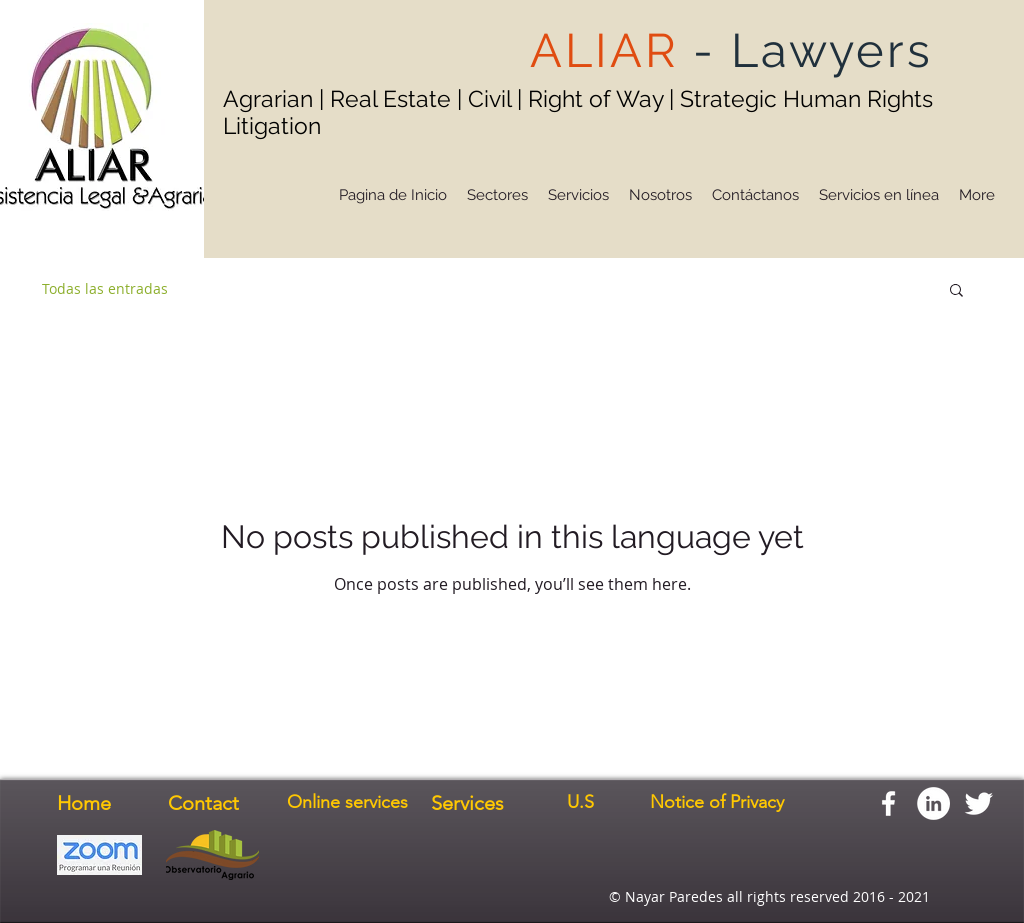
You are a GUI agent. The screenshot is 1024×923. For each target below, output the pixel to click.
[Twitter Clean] (978, 803)
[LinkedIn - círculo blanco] (933, 803)
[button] (956, 291)
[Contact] (203, 803)
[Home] (83, 803)
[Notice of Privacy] (716, 803)
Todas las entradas (105, 288)
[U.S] (580, 803)
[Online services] (347, 803)
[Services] (467, 803)
